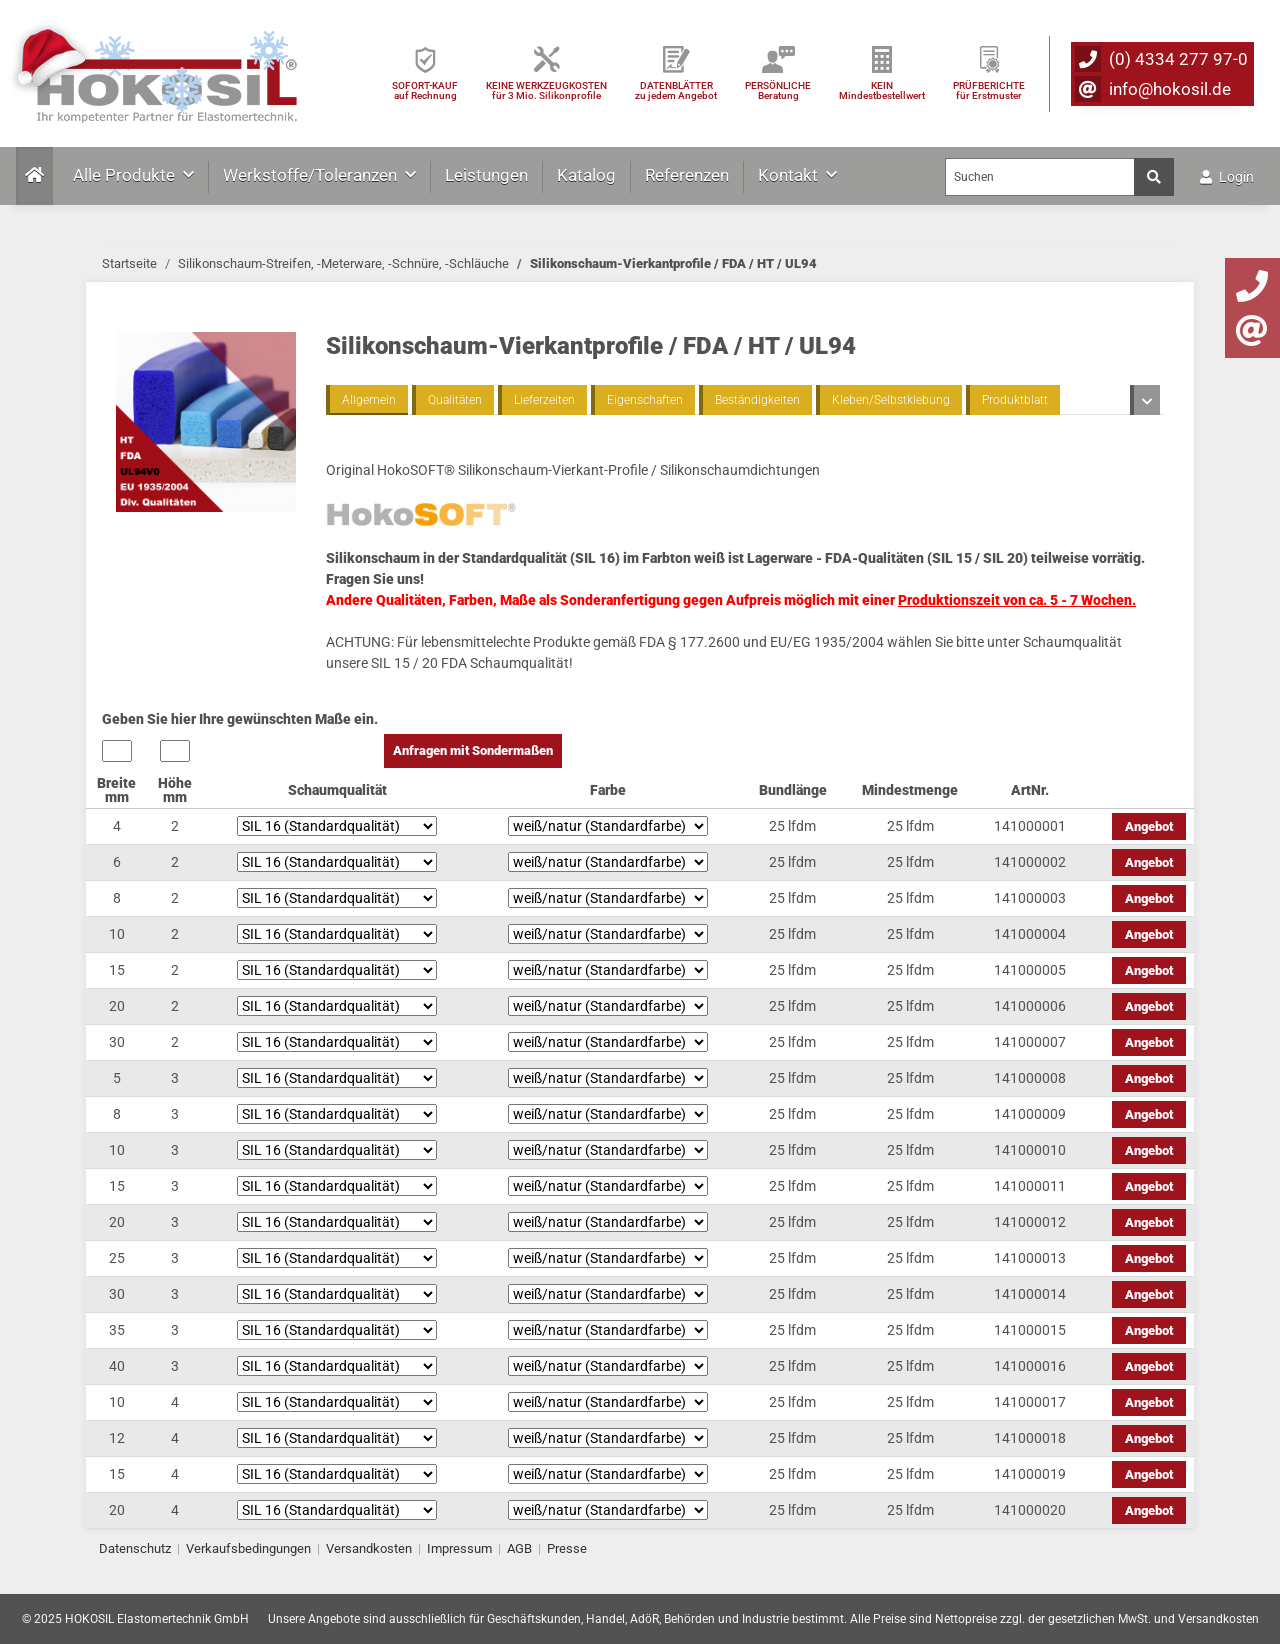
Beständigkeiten (757, 400)
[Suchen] (1040, 177)
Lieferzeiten (544, 400)
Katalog (586, 175)
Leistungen (486, 175)
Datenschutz (135, 1548)
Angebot (1149, 826)
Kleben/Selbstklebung (891, 400)
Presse (567, 1548)
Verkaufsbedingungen (248, 1548)
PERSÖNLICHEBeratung (778, 90)
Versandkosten (369, 1548)
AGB (519, 1548)
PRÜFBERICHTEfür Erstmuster (989, 90)
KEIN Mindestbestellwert (882, 90)
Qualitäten (455, 400)
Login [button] (1227, 177)
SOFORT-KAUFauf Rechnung (425, 90)
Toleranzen (1109, 400)
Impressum (459, 1548)
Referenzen (687, 175)
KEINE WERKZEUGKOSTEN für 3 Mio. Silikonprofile (546, 90)
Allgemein (369, 400)
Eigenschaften (645, 400)
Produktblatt (1015, 400)
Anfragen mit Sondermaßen (473, 750)
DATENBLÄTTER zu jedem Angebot (676, 90)
